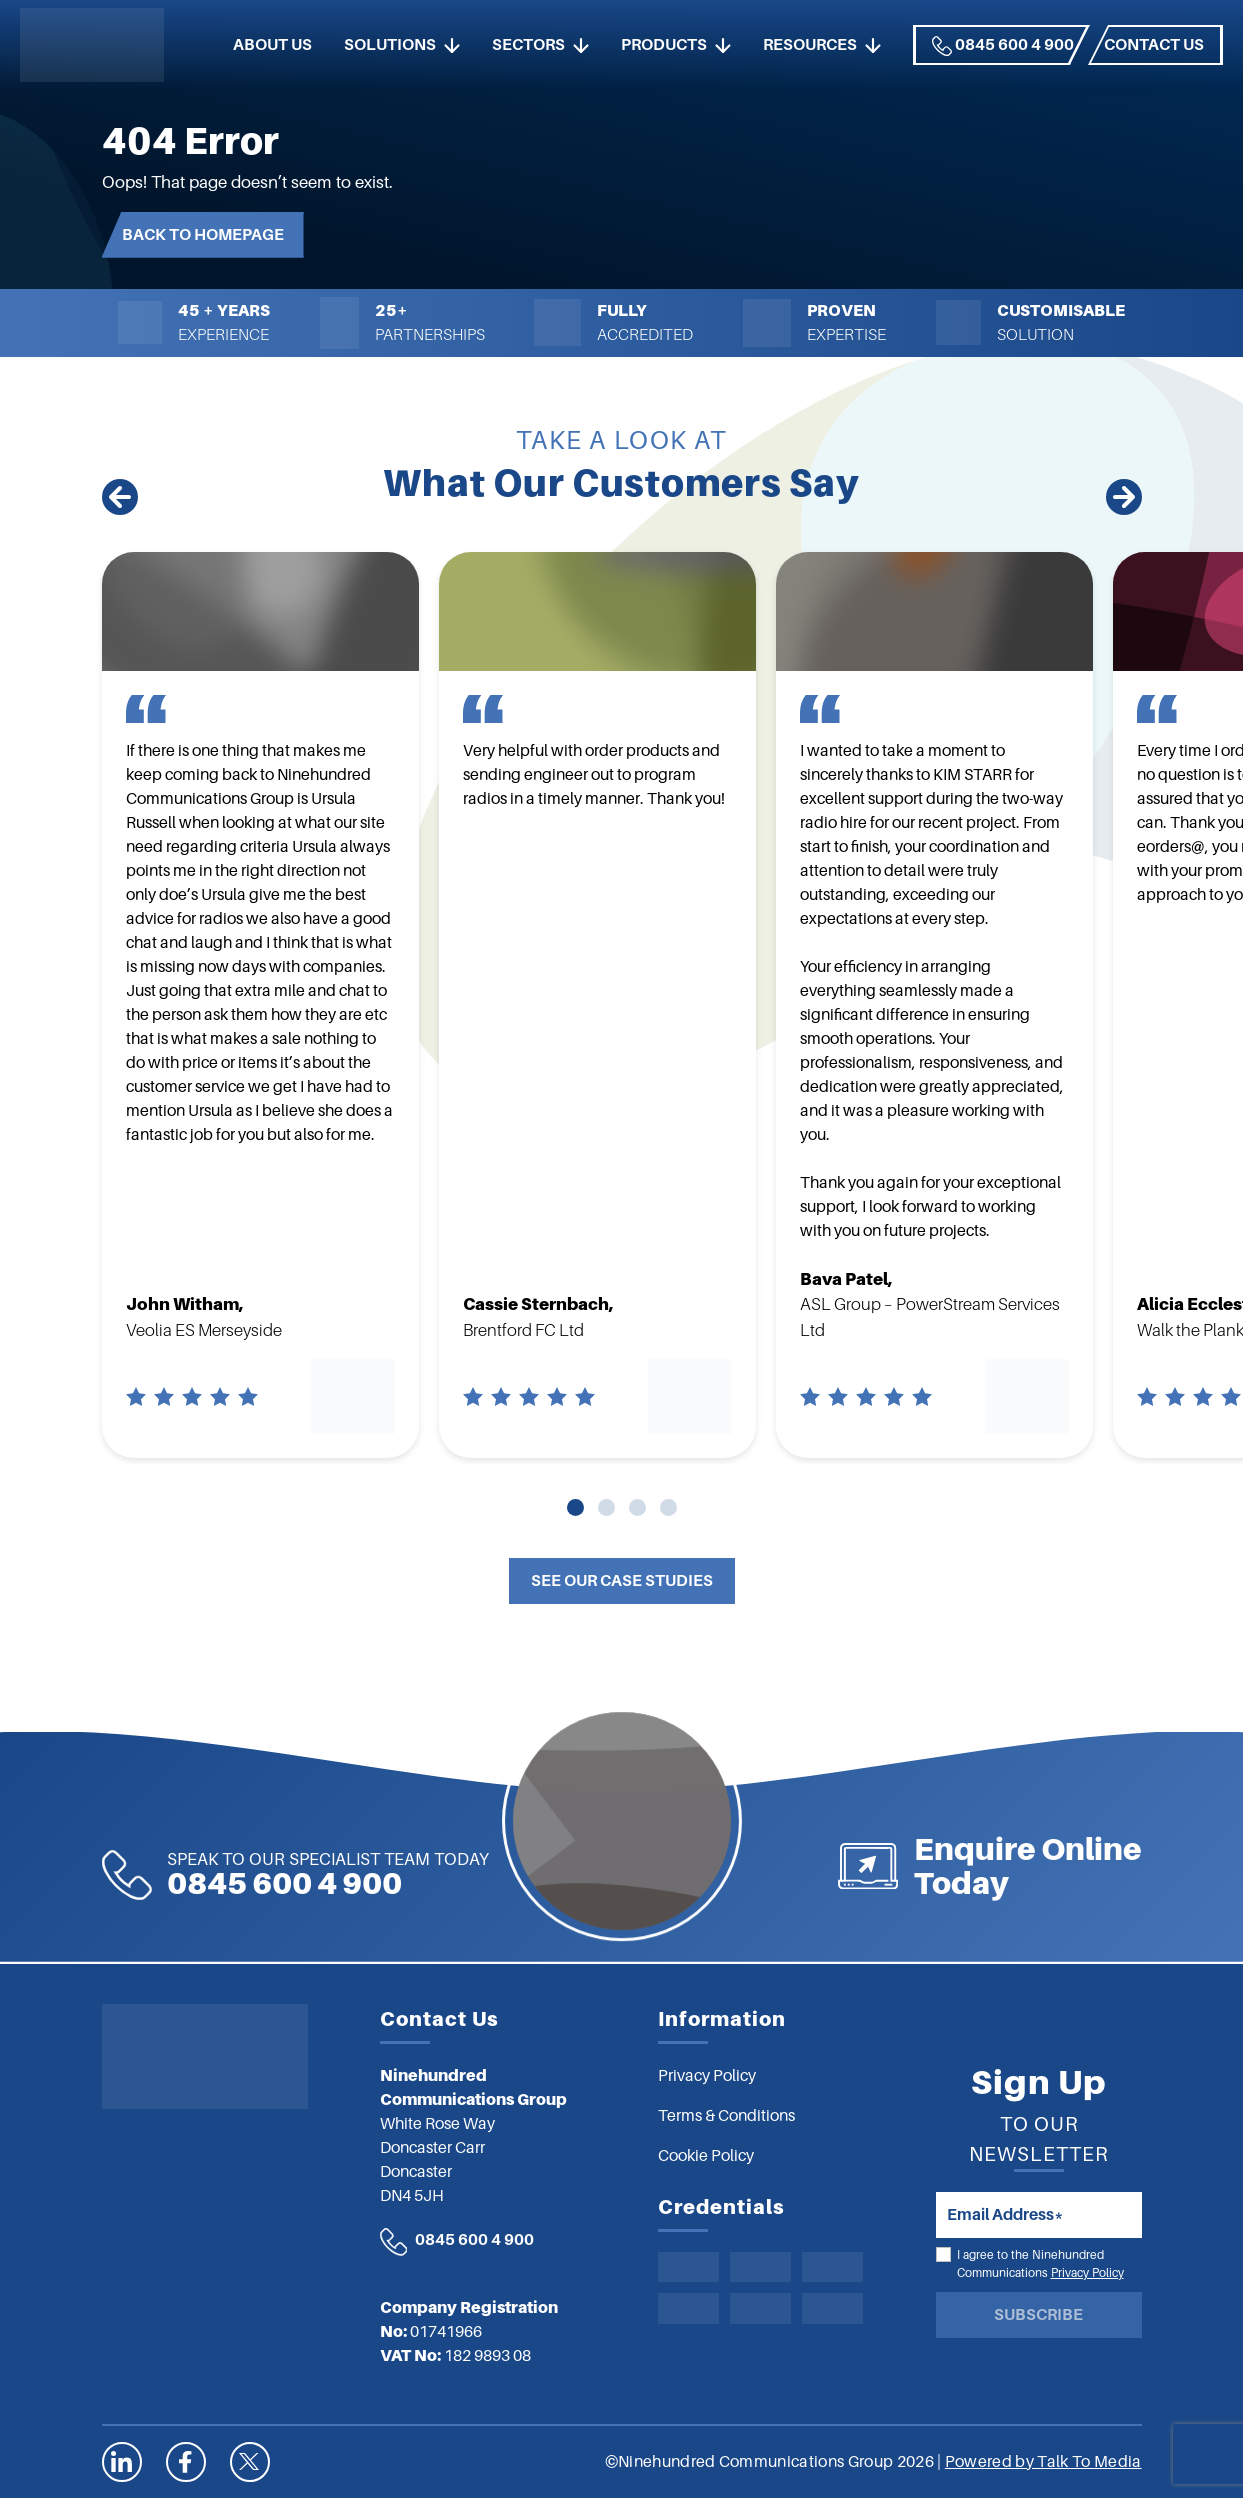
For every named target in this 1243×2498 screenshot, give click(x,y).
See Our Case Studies (622, 1581)
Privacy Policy (1087, 2273)
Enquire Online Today (1116, 1866)
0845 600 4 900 (1003, 46)
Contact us (1154, 45)
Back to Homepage (203, 235)
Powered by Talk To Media (1043, 2462)
